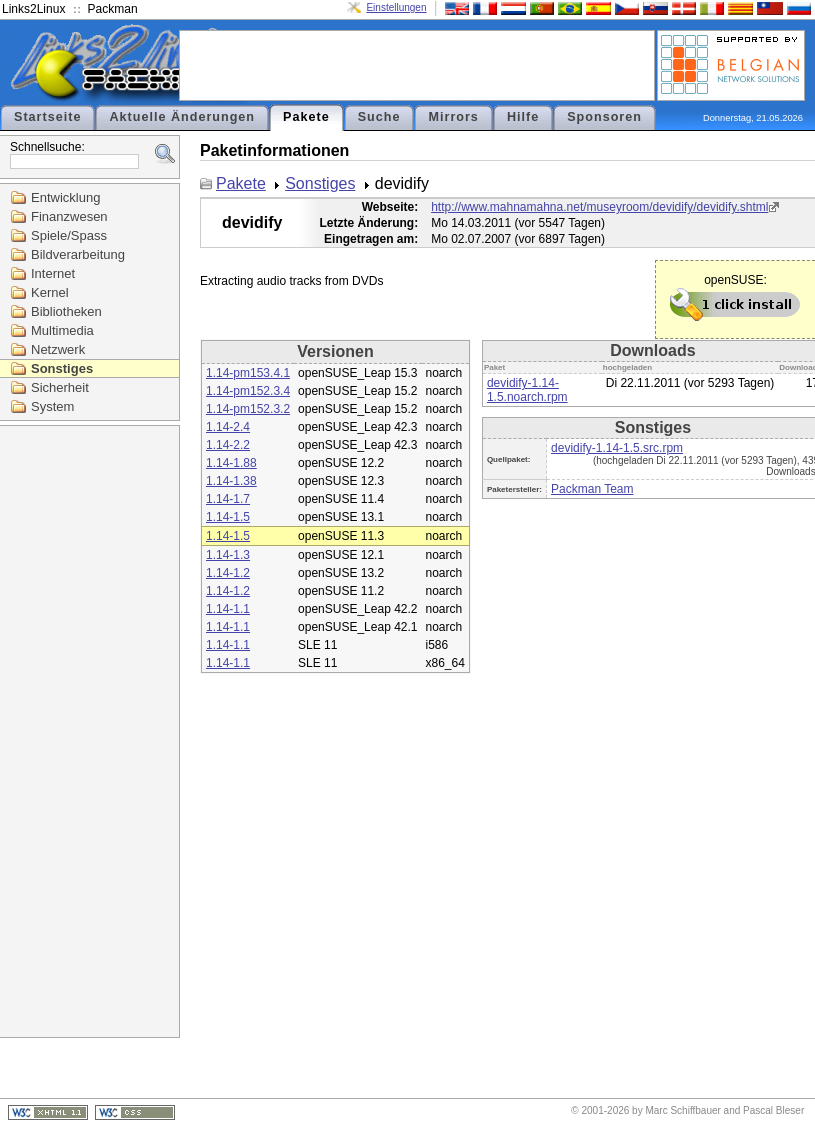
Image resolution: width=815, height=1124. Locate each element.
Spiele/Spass (69, 235)
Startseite (47, 117)
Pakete (306, 117)
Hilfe (523, 117)
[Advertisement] (417, 64)
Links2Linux (33, 9)
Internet (53, 273)
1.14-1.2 (228, 573)
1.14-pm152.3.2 (248, 409)
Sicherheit (60, 387)
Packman (113, 9)
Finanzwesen (69, 216)
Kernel (50, 292)
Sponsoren (604, 117)
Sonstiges (62, 368)
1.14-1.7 (228, 499)
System (52, 406)
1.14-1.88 (231, 463)
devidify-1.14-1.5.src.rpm (617, 448)
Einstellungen (396, 7)
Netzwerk (58, 349)
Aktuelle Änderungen (182, 117)
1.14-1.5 (228, 517)
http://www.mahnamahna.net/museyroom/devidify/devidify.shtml (599, 207)
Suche (379, 117)
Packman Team (592, 489)
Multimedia (62, 330)
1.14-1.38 (231, 481)
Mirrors (453, 117)
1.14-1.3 (228, 555)
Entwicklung (65, 197)
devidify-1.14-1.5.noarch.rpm (527, 390)
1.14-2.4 (228, 427)
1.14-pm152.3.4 (248, 391)
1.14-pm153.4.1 (248, 373)
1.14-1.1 (228, 609)
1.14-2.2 (228, 445)
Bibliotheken (66, 311)
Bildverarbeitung (78, 254)
